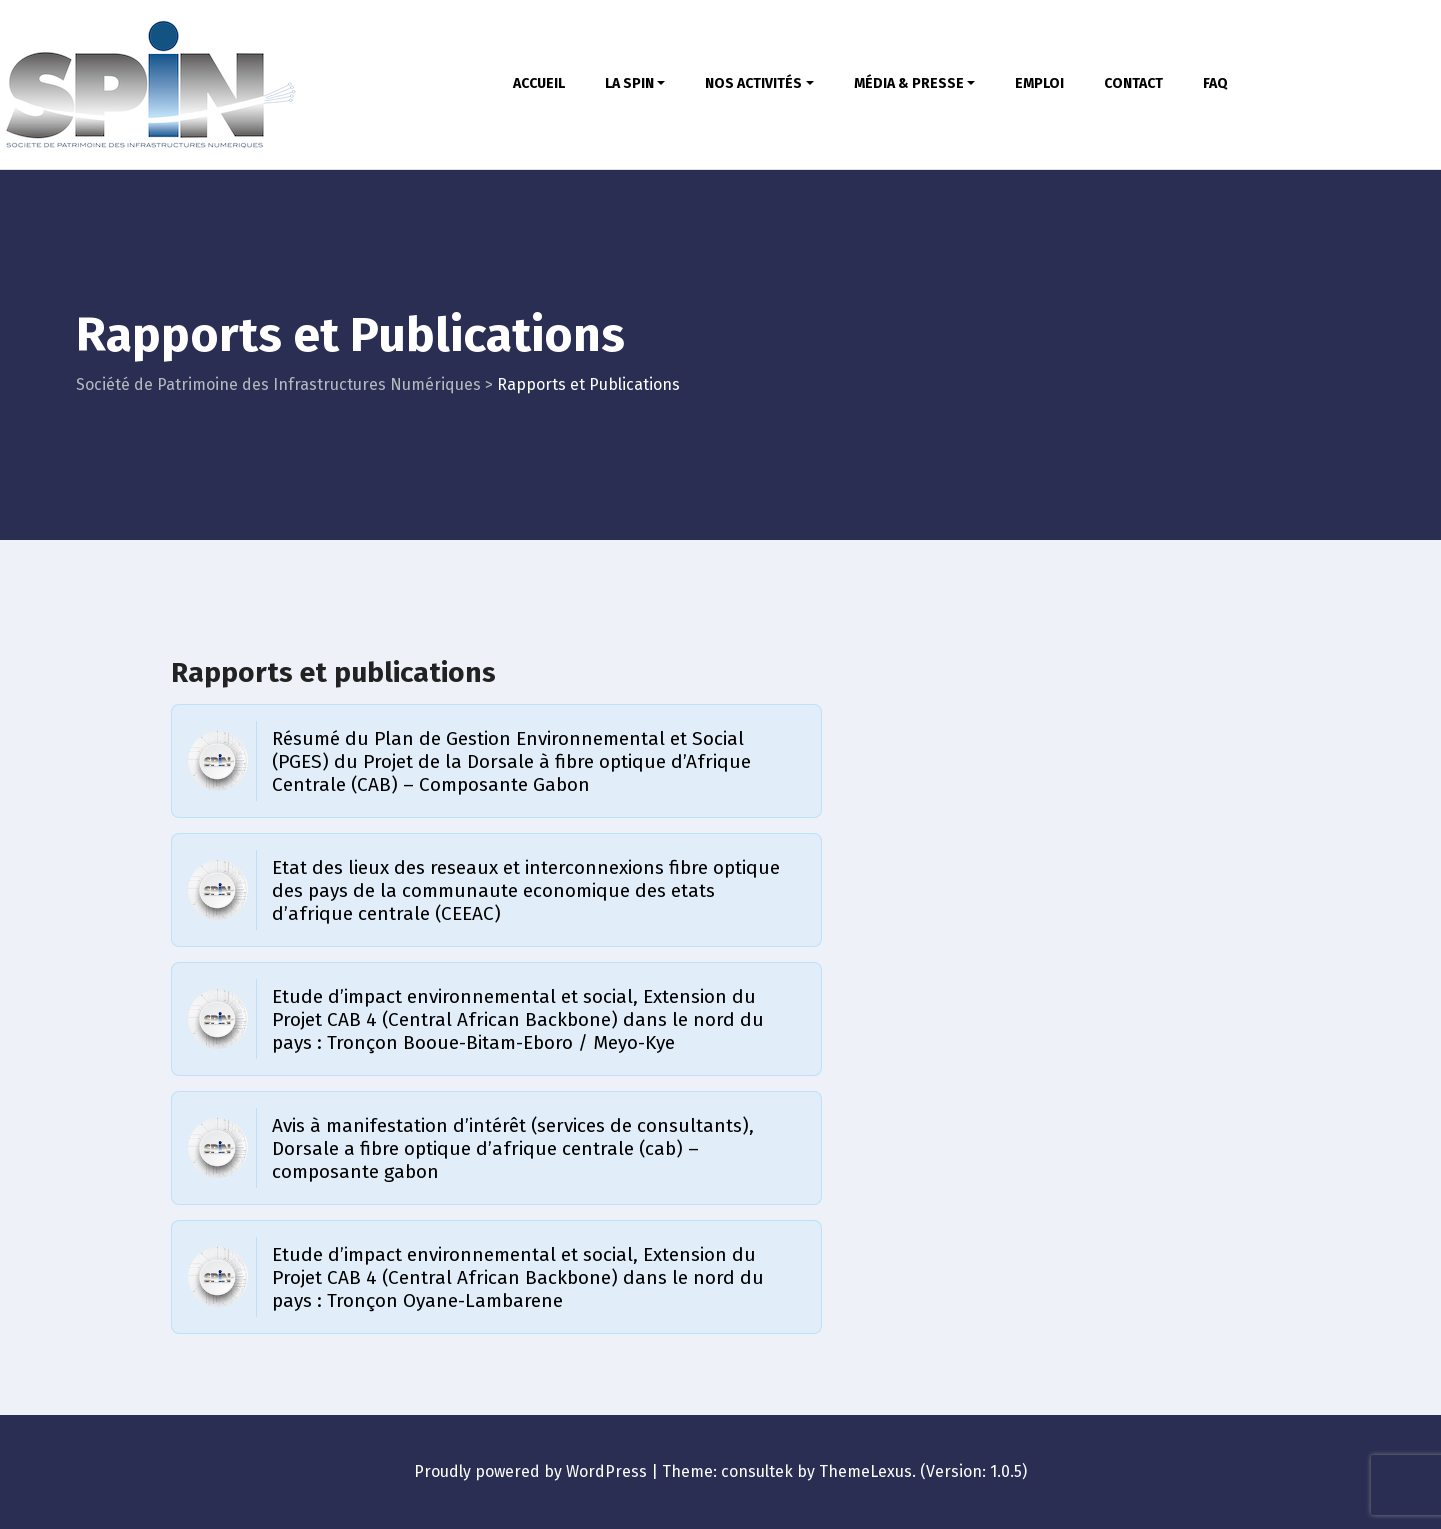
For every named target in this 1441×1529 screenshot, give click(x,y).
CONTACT (1133, 83)
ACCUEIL (539, 83)
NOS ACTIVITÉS (759, 83)
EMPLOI (1039, 83)
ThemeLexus (865, 1471)
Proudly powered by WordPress (530, 1471)
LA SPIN (635, 83)
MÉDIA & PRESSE (915, 83)
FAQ (1215, 83)
